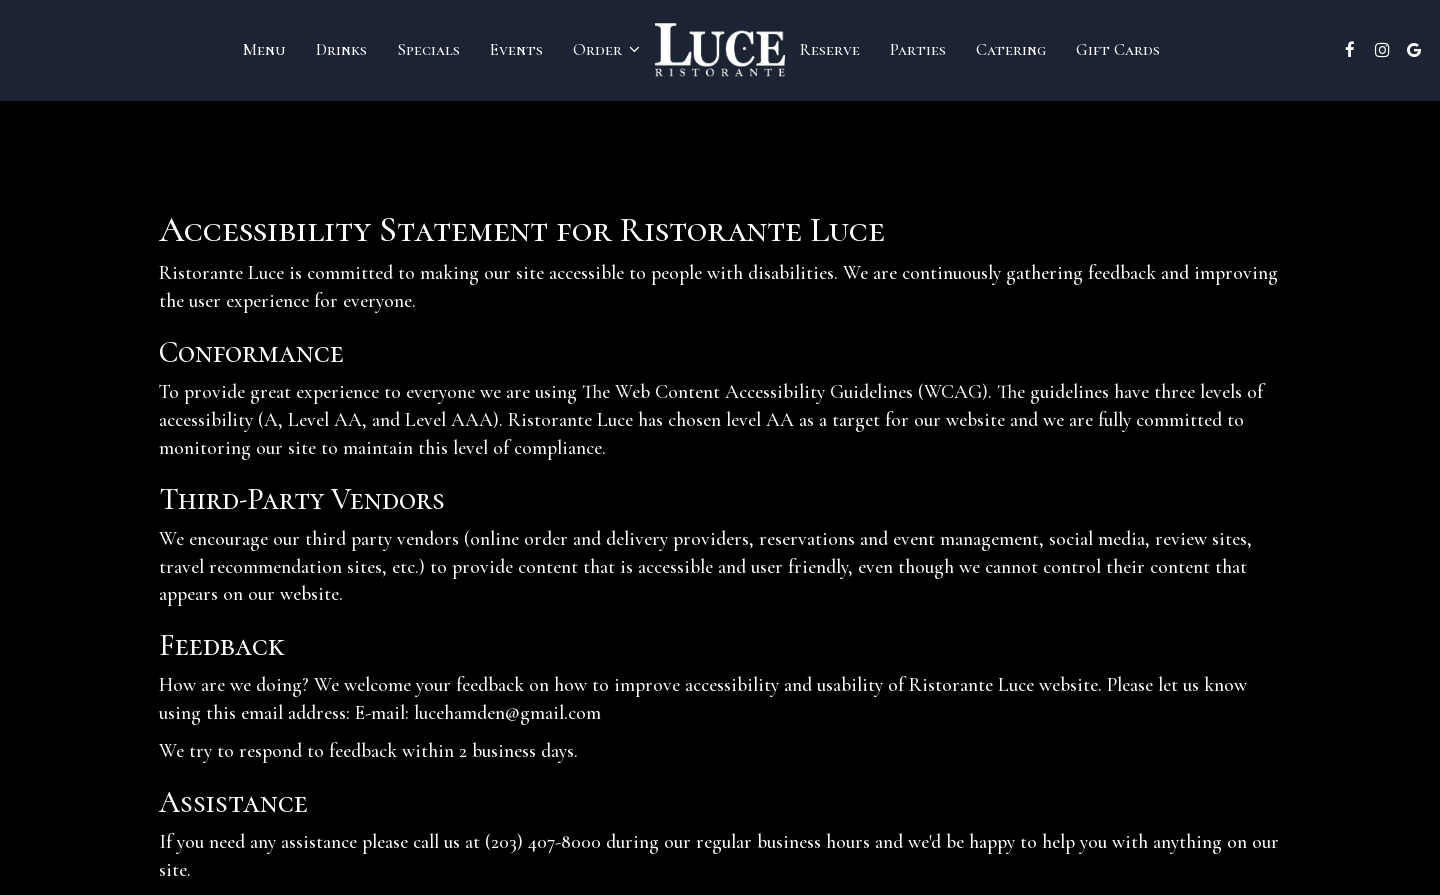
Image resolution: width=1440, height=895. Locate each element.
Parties (918, 50)
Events (516, 50)
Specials (428, 50)
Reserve (830, 50)
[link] (720, 49)
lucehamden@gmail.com (507, 713)
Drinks (341, 50)
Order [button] (606, 50)
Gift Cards (1118, 50)
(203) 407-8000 (543, 842)
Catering (1011, 50)
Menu (264, 50)
